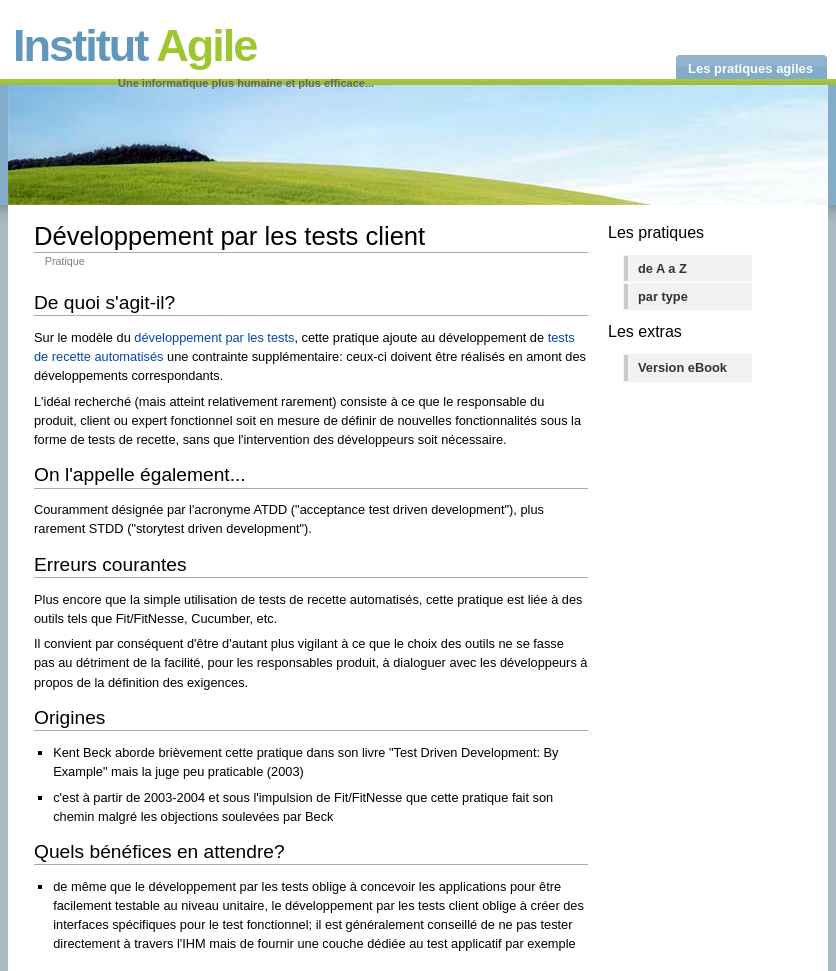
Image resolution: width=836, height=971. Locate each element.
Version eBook (682, 367)
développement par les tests (214, 337)
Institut (134, 45)
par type (663, 296)
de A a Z (662, 268)
